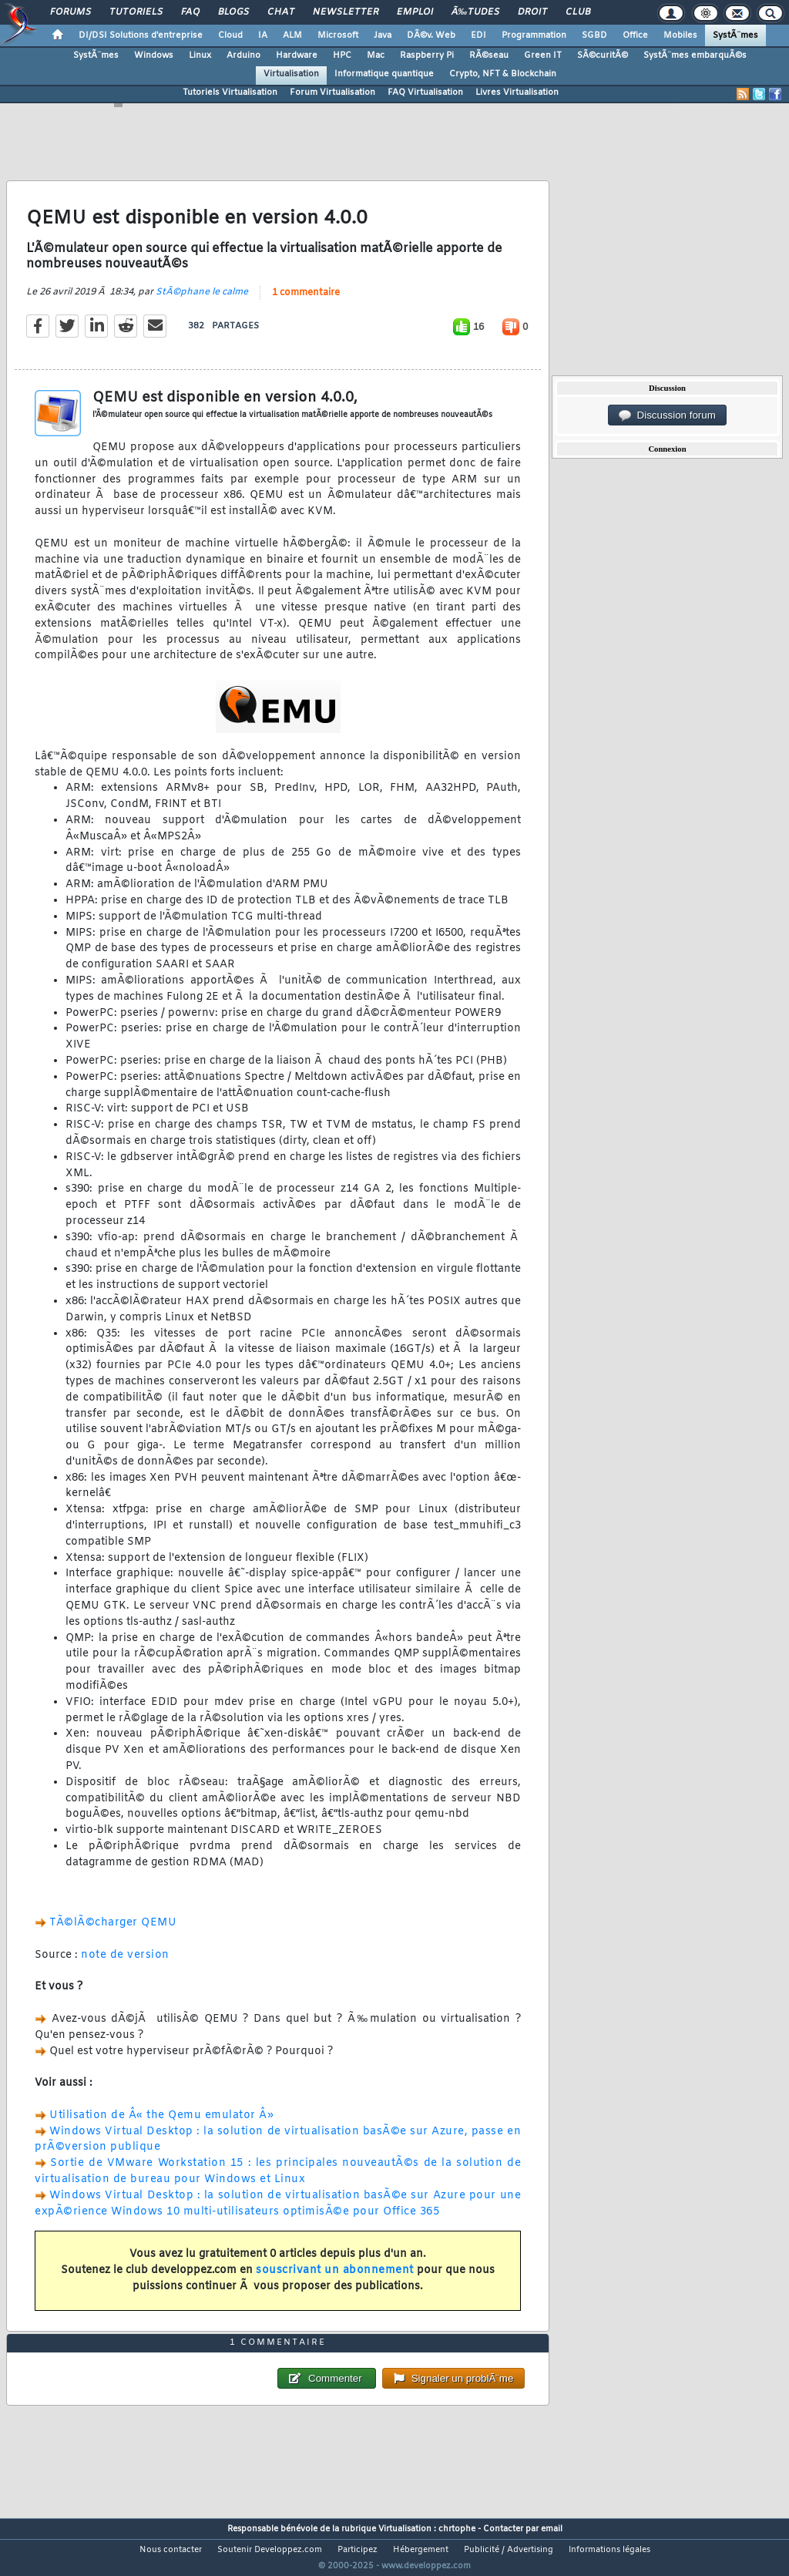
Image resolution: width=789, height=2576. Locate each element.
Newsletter (345, 12)
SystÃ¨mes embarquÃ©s (695, 55)
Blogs (233, 12)
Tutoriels (136, 12)
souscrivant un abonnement (335, 2279)
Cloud (230, 35)
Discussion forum (667, 415)
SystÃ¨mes (735, 35)
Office (635, 35)
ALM (292, 35)
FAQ (190, 12)
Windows (153, 55)
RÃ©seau (489, 55)
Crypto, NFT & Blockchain (502, 74)
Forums (70, 12)
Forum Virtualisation (332, 92)
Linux (200, 55)
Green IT (543, 55)
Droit (532, 12)
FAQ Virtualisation (425, 92)
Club (578, 12)
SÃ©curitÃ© (602, 55)
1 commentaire (306, 302)
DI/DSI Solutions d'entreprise (141, 35)
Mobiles (680, 35)
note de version (125, 1964)
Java (382, 35)
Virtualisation (291, 74)
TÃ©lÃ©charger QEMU (112, 1932)
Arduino (243, 55)
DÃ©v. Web (431, 35)
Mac (375, 55)
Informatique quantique (384, 74)
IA (262, 35)
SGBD (594, 35)
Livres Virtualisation (517, 92)
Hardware (296, 55)
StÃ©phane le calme (202, 301)
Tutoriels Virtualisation (230, 92)
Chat (281, 12)
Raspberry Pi (427, 55)
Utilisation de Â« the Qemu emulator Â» (161, 2124)
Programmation (534, 35)
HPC (342, 55)
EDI (478, 35)
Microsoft (337, 35)
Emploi (415, 12)
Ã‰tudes (475, 12)
